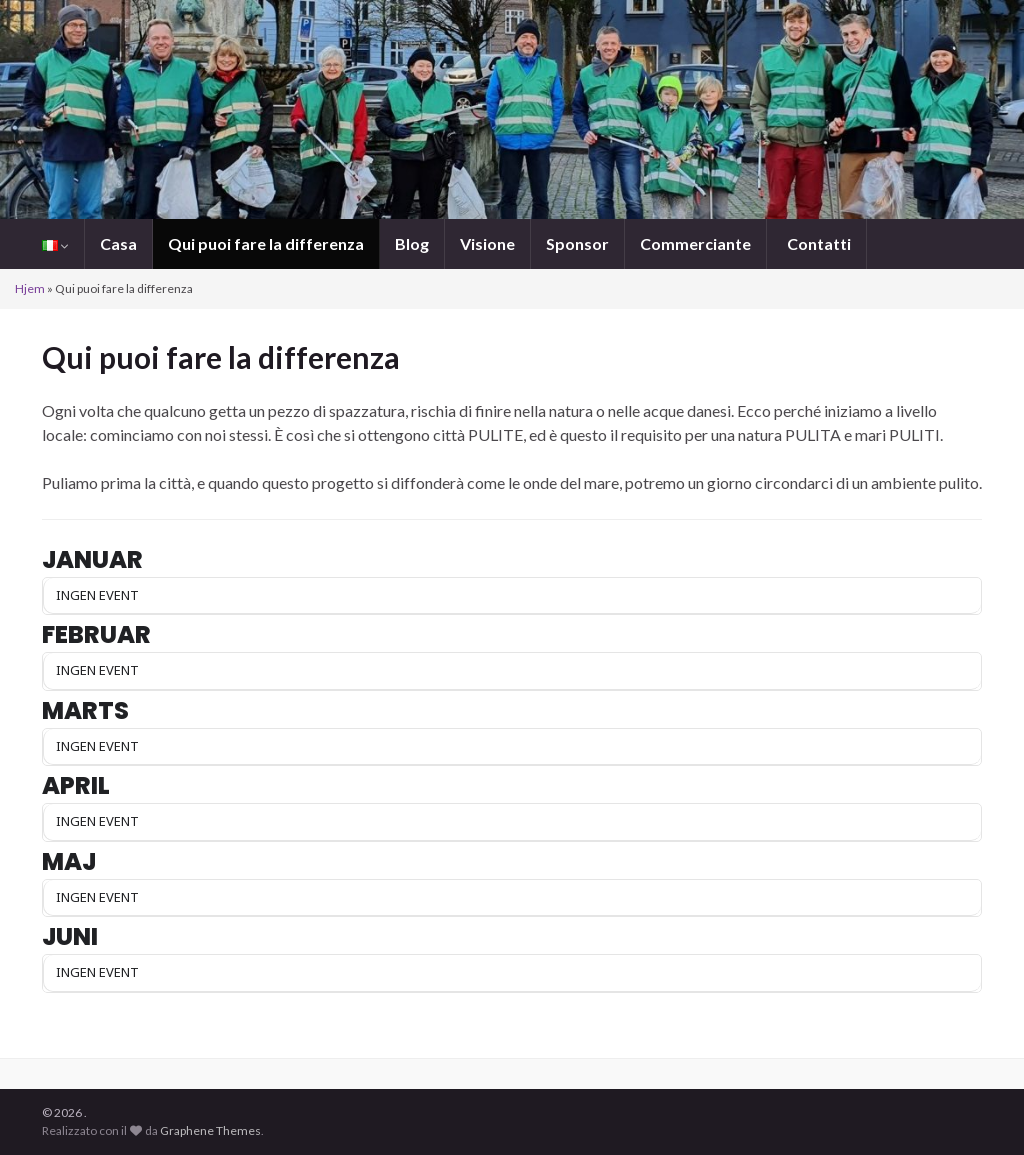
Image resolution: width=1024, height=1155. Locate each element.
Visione (487, 243)
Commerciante (695, 243)
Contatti (817, 243)
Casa (118, 243)
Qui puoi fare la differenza (266, 243)
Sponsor (577, 243)
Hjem (30, 288)
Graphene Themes (210, 1130)
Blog (412, 243)
